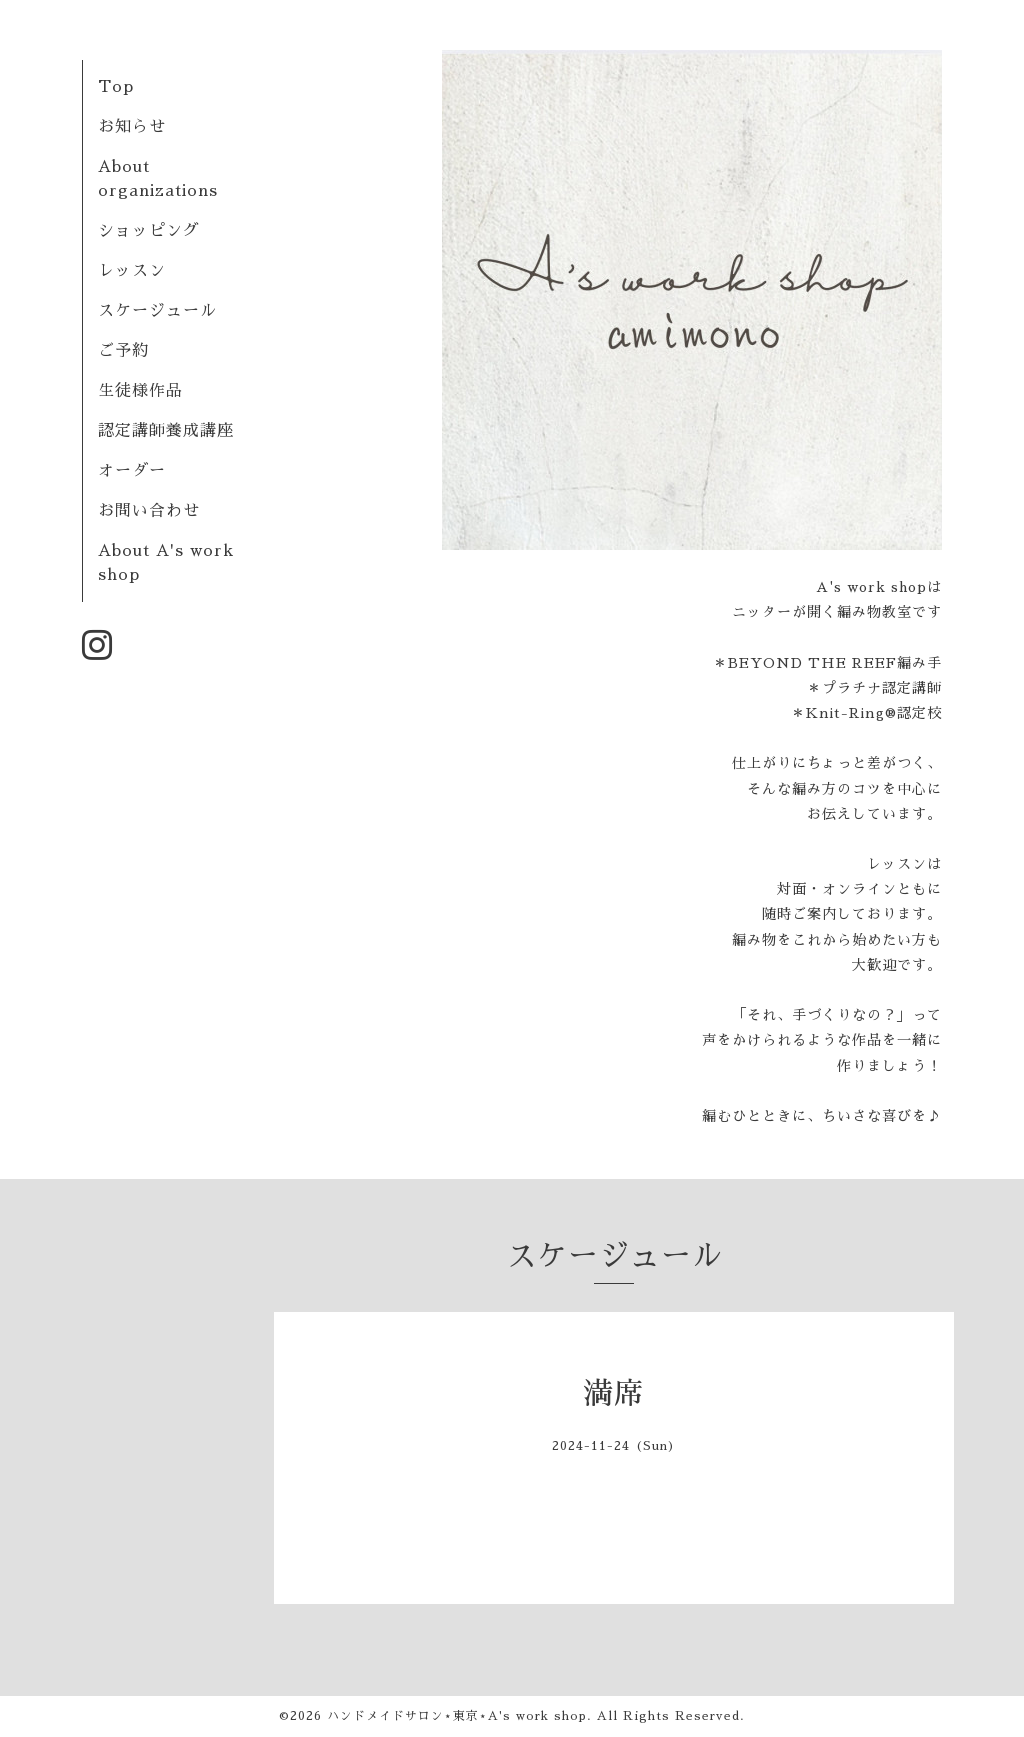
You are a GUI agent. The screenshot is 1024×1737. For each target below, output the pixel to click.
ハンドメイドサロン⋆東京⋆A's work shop (457, 1716)
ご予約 (123, 351)
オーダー (132, 471)
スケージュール (157, 311)
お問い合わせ (149, 511)
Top (116, 87)
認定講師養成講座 (166, 431)
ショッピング (149, 231)
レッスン (132, 271)
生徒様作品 (140, 391)
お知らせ (132, 127)
